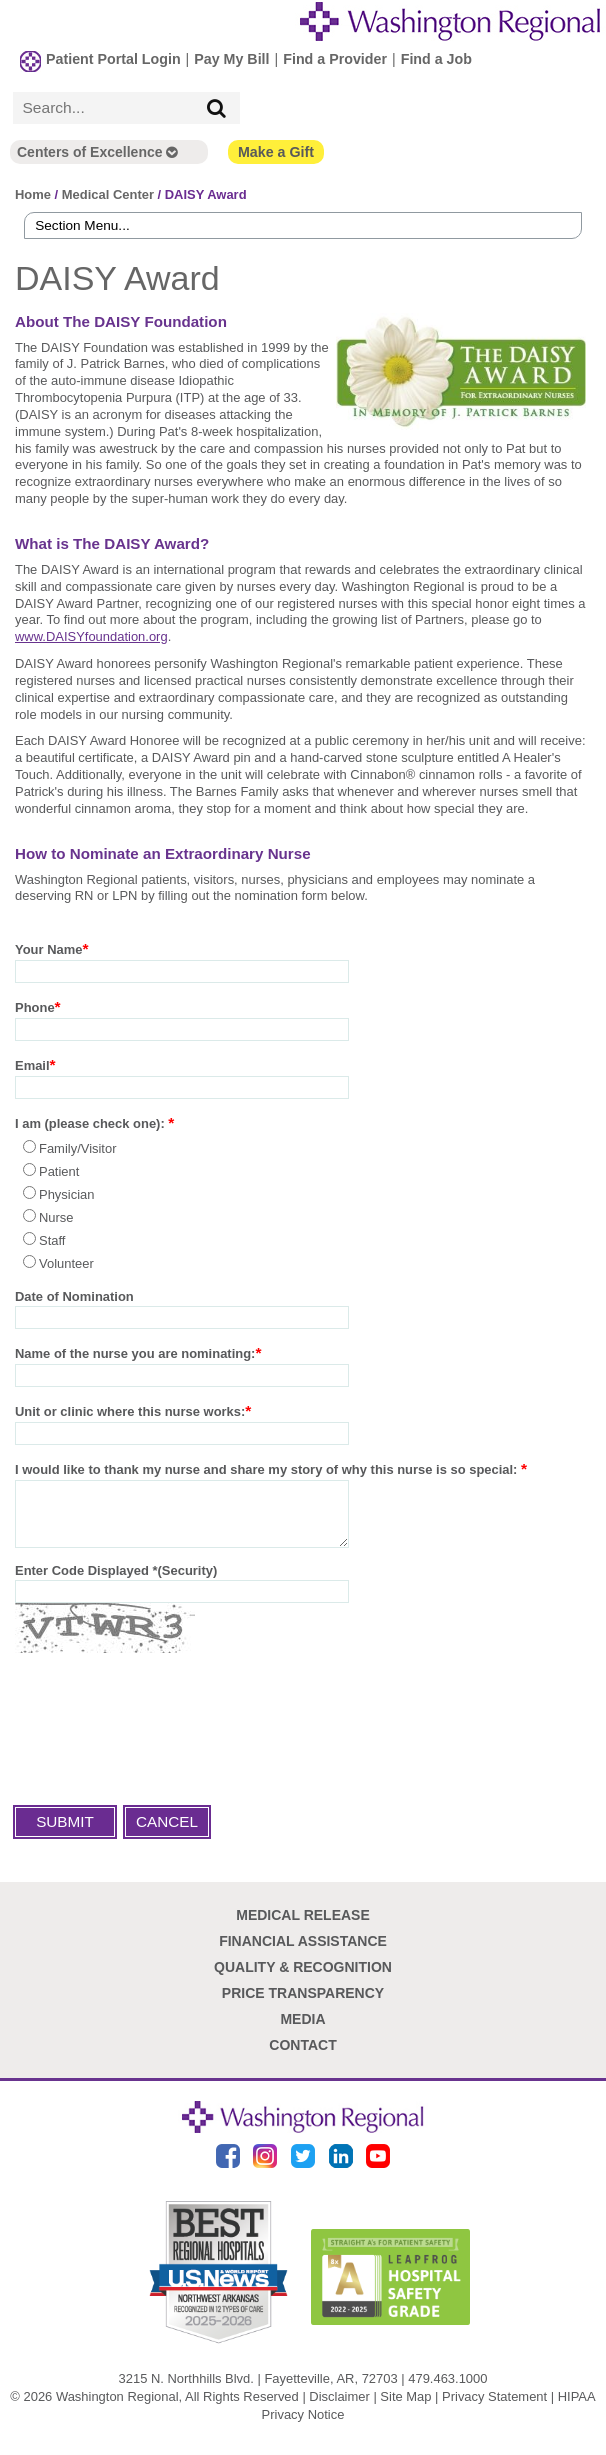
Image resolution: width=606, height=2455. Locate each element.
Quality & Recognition (303, 1978)
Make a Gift (276, 150)
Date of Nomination (74, 1295)
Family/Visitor (78, 1147)
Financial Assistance (303, 1952)
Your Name (48, 948)
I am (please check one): (91, 1122)
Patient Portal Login (113, 57)
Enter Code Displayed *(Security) (116, 1581)
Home (33, 192)
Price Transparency (303, 2004)
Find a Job (436, 57)
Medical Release (303, 1926)
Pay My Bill (231, 57)
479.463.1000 (447, 2388)
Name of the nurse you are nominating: (135, 1352)
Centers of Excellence (97, 150)
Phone (35, 1006)
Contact (302, 2056)
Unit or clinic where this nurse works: (130, 1410)
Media (302, 2030)
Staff (52, 1239)
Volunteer (66, 1262)
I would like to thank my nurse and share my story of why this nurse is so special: (268, 1468)
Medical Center (108, 192)
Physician (66, 1193)
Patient (59, 1170)
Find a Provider (335, 57)
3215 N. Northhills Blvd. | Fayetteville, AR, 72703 (258, 2388)
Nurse (56, 1216)
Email (32, 1064)
